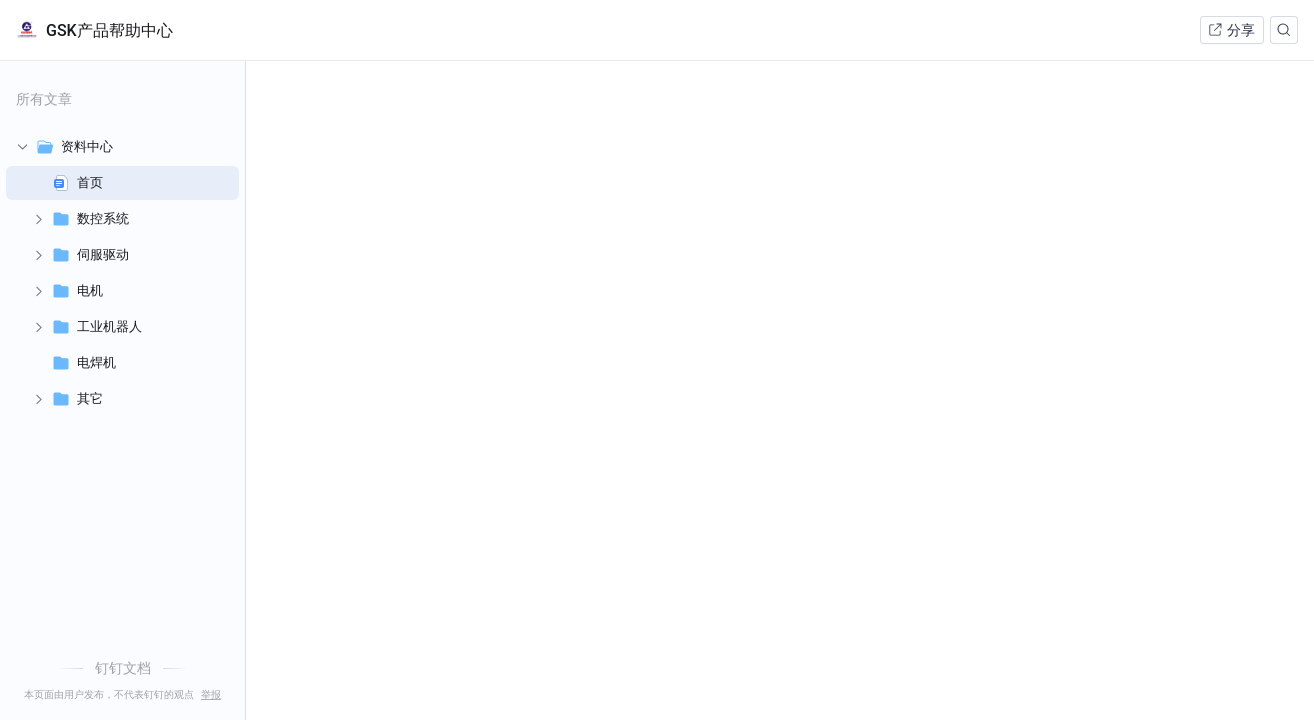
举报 (211, 695)
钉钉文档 (123, 668)
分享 (1231, 30)
